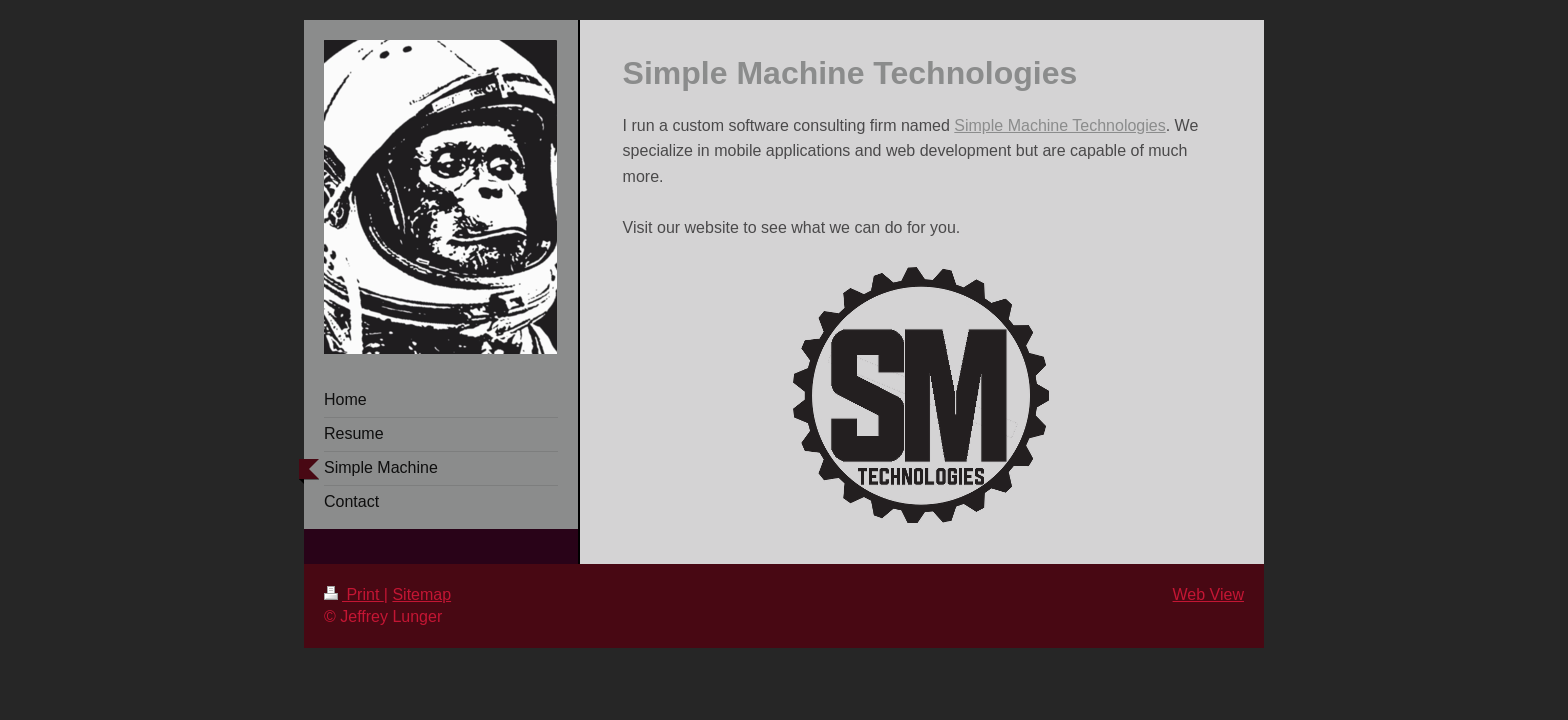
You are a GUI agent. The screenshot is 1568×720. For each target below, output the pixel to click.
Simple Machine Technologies (1059, 125)
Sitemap (421, 594)
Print (354, 594)
